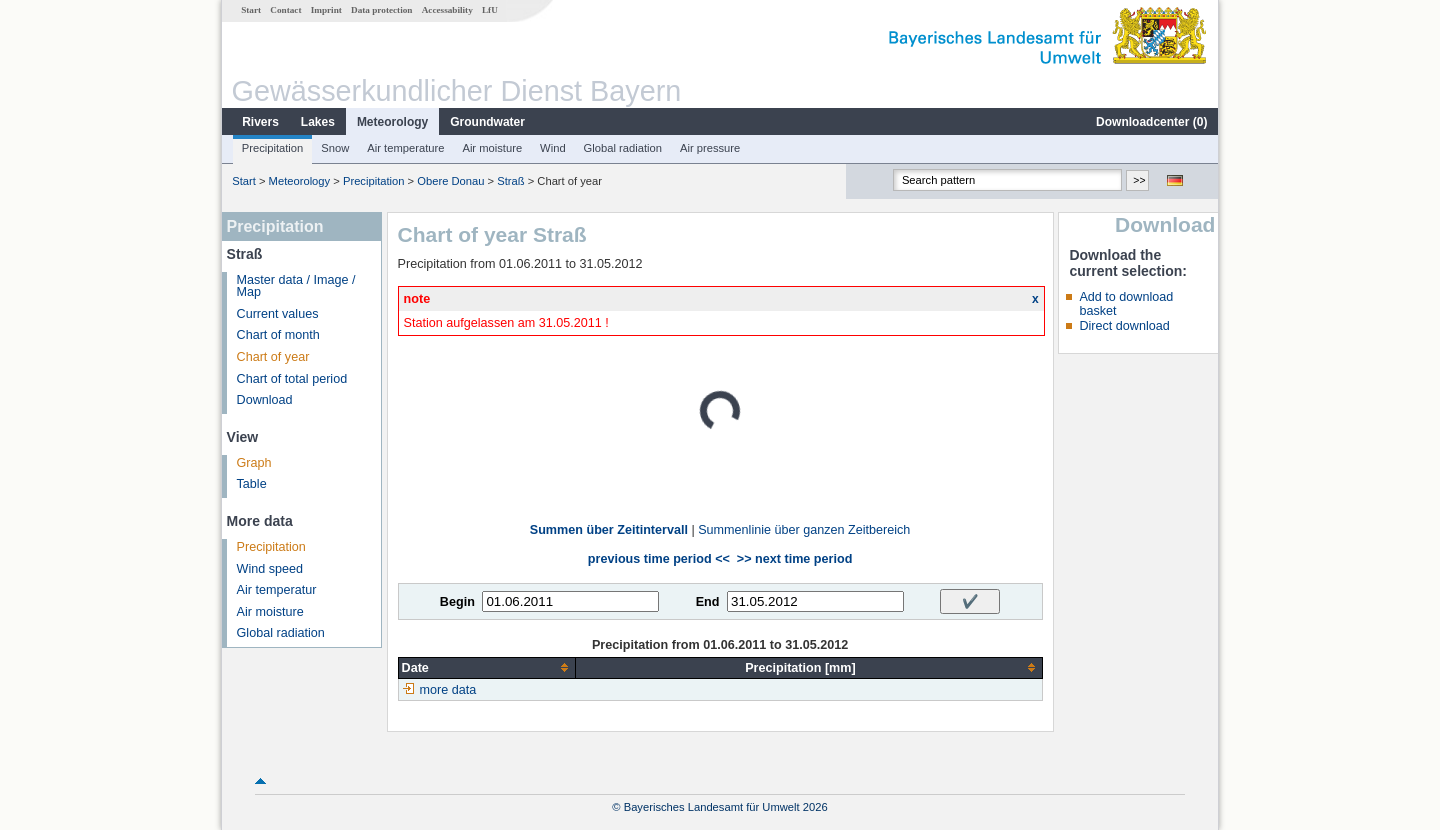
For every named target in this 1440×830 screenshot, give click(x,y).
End (708, 602)
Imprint (326, 10)
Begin (457, 602)
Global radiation (623, 148)
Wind (553, 148)
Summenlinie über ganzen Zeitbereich (804, 530)
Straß (510, 181)
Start (251, 10)
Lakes (318, 122)
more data (448, 690)
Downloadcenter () (1151, 122)
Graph (254, 463)
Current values (278, 314)
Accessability (447, 10)
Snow (335, 148)
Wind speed (270, 569)
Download (265, 400)
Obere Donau (450, 181)
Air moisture (492, 148)
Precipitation (273, 148)
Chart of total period (292, 379)
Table (252, 484)
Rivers (260, 122)
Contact (285, 10)
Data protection (381, 10)
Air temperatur (277, 590)
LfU (490, 10)
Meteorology (392, 122)
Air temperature (405, 148)
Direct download (1124, 326)
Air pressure (710, 148)
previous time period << (659, 559)
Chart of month (278, 335)
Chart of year (273, 357)
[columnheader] (487, 667)
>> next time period (794, 559)
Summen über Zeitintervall (609, 530)
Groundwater (487, 122)
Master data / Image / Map (296, 286)
